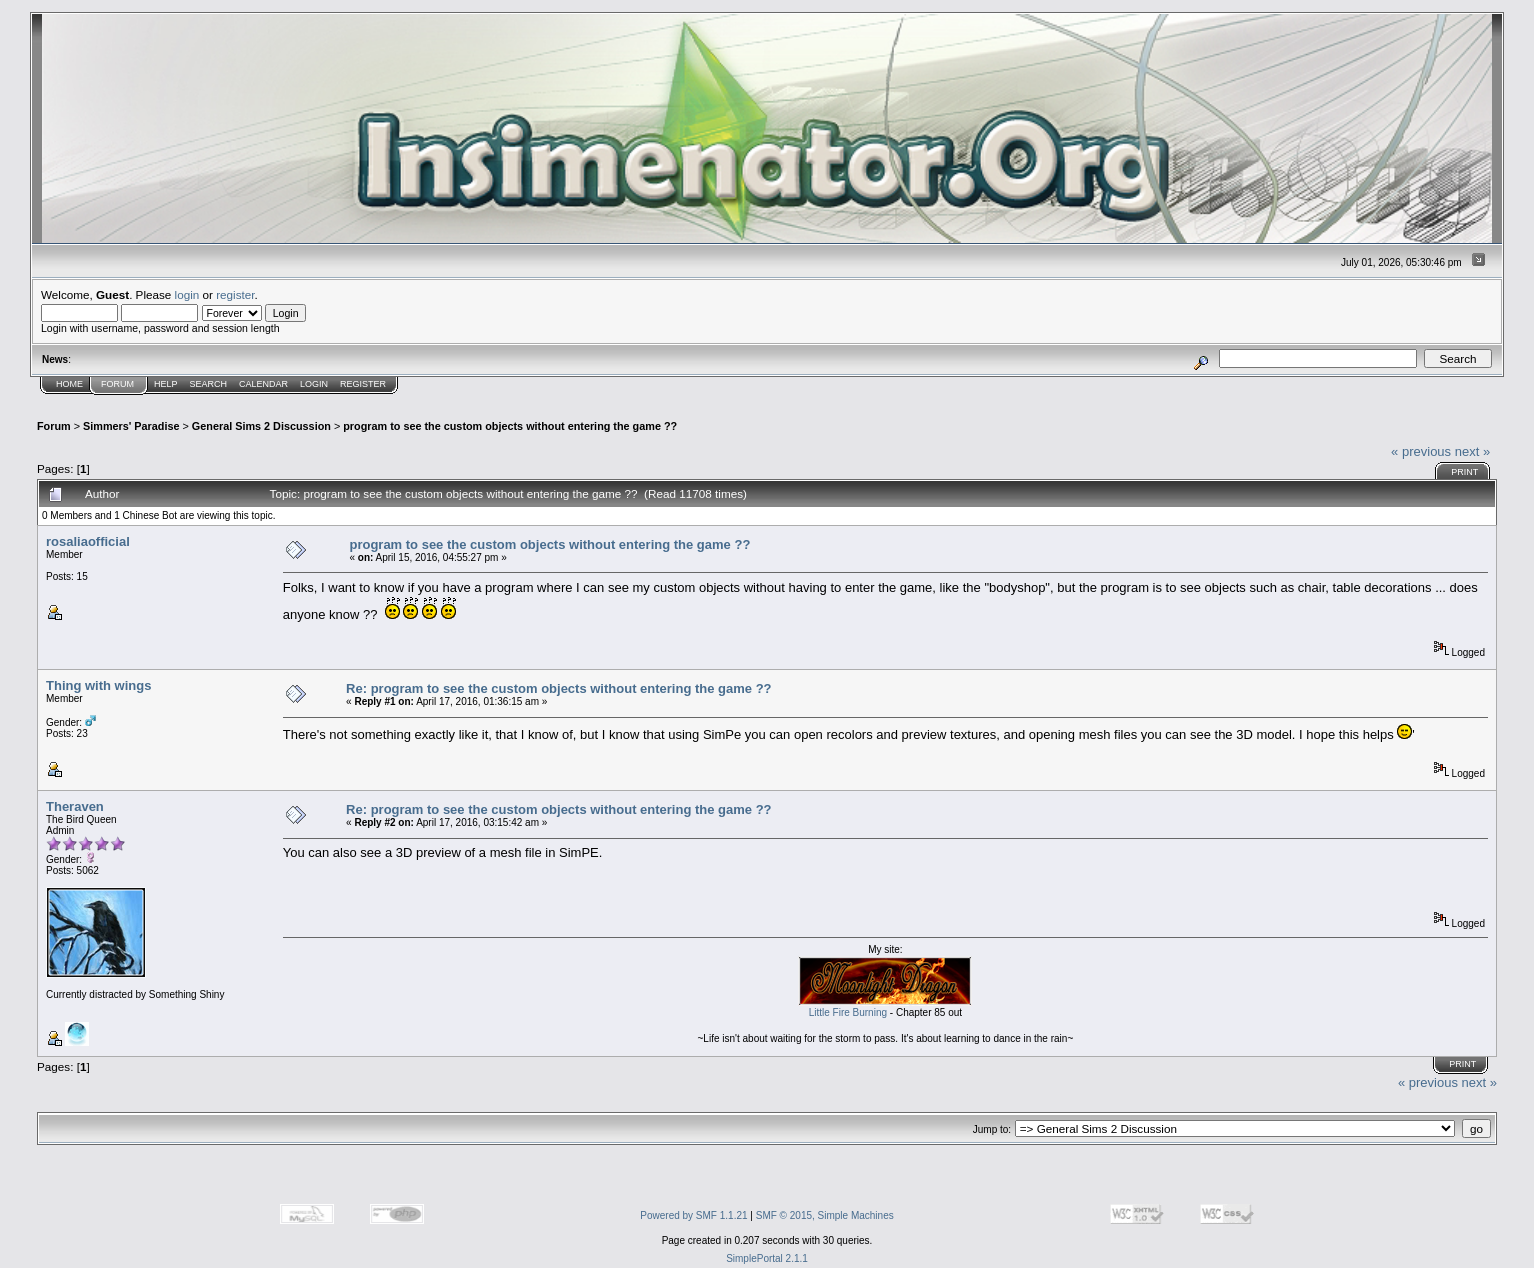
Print (1464, 472)
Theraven (75, 806)
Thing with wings (98, 685)
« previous (1421, 451)
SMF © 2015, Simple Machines (825, 1215)
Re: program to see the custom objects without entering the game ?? (558, 688)
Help (166, 384)
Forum (117, 384)
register (235, 294)
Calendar (263, 384)
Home (69, 384)
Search (209, 384)
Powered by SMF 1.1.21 (693, 1215)
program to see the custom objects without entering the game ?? (510, 426)
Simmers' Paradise (131, 426)
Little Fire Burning (848, 1012)
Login (314, 384)
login (187, 294)
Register (363, 384)
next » (1472, 451)
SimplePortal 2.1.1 (767, 1258)
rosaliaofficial (88, 541)
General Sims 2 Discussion (261, 426)
